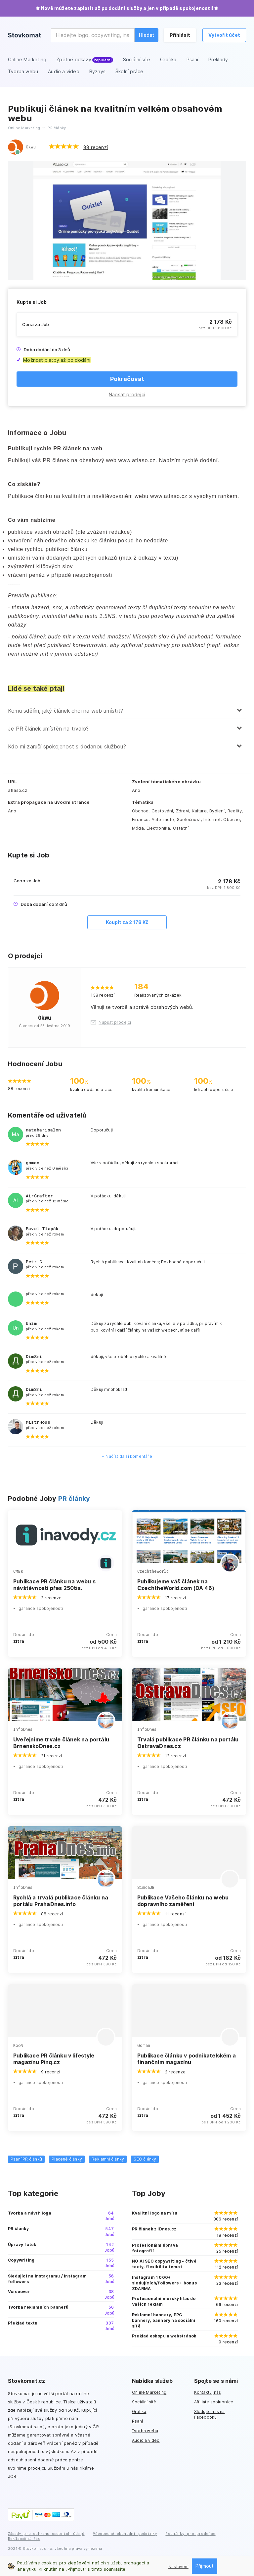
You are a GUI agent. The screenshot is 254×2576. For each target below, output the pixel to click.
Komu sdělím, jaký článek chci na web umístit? (65, 710)
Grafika (139, 2411)
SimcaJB (145, 1887)
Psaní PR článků (26, 2159)
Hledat (146, 35)
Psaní (137, 2421)
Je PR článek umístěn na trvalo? (48, 728)
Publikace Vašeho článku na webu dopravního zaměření (183, 1900)
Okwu (31, 146)
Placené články (67, 2159)
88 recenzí (95, 147)
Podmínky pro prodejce (190, 2533)
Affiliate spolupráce (213, 2401)
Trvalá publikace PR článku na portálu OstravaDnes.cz (187, 1742)
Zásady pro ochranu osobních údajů (46, 2533)
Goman (143, 2045)
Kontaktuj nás (207, 2392)
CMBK (18, 1571)
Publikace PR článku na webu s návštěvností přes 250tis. (54, 1584)
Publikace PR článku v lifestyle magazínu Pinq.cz (53, 2058)
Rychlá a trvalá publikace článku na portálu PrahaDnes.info (60, 1900)
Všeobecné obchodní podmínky (125, 2533)
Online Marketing (149, 2392)
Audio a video (146, 2440)
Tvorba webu (145, 2430)
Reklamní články (108, 2159)
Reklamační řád (24, 2538)
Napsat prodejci (127, 394)
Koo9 (18, 2045)
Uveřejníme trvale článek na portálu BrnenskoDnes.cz (61, 1742)
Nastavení (178, 2566)
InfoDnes (23, 1729)
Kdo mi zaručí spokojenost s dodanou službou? (67, 746)
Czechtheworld (153, 1571)
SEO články (145, 2159)
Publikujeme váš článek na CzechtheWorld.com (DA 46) (175, 1584)
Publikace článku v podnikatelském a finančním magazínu (186, 2058)
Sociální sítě (144, 2401)
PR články (74, 1499)
